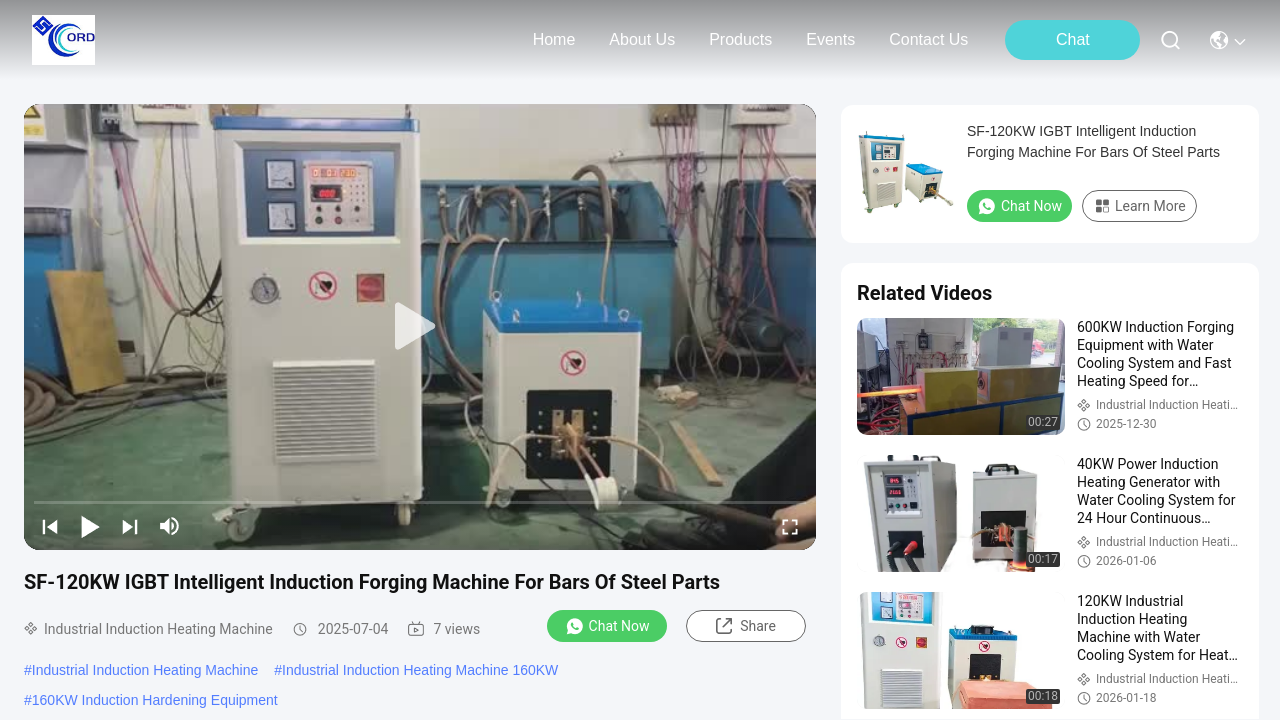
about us (642, 39)
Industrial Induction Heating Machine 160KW (420, 670)
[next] (130, 526)
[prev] (50, 526)
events (830, 39)
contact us (928, 39)
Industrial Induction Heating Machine (145, 670)
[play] (420, 327)
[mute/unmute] (170, 526)
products (740, 39)
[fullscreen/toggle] (790, 526)
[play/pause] (90, 526)
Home (554, 39)
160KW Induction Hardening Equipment (155, 700)
